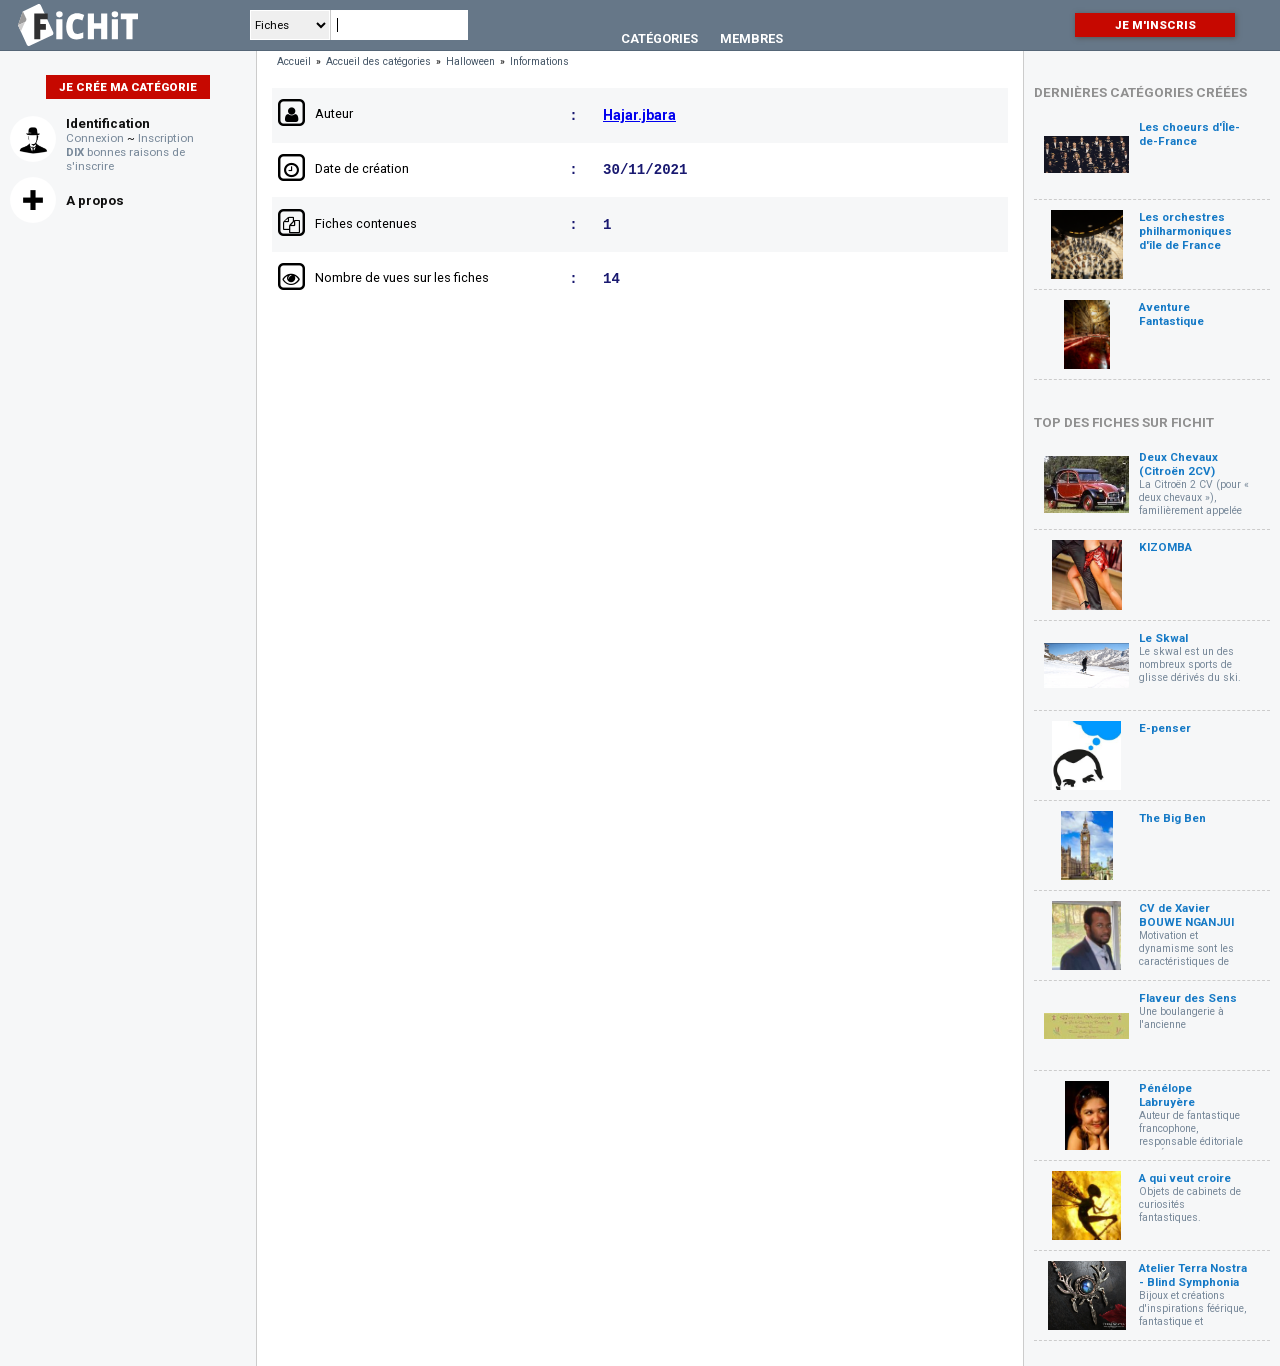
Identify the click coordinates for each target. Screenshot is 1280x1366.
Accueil (294, 61)
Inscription (166, 138)
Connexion (95, 138)
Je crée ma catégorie (128, 87)
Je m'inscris (1155, 25)
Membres (751, 38)
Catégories (659, 38)
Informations (539, 61)
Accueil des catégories (378, 61)
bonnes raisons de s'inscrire (125, 159)
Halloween (470, 61)
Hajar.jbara (639, 116)
